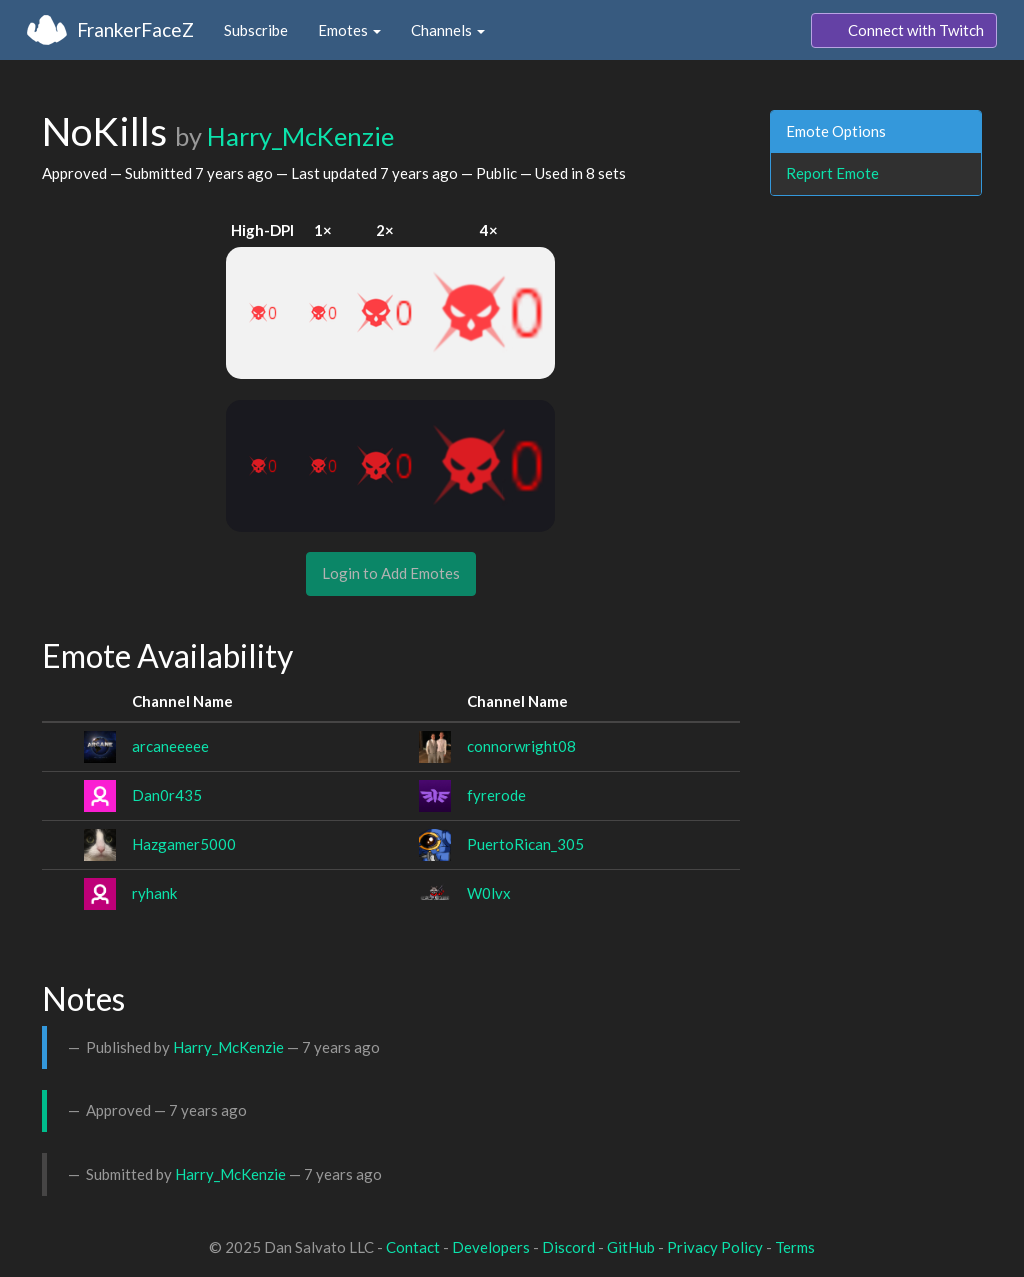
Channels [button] (448, 30)
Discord (568, 1247)
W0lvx (489, 893)
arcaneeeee (170, 746)
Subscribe (256, 30)
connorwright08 (521, 746)
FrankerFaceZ (135, 29)
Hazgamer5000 (184, 844)
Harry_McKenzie (300, 136)
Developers (491, 1247)
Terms (795, 1247)
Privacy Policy (715, 1247)
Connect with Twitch (904, 31)
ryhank (154, 893)
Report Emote (832, 173)
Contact (413, 1247)
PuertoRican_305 (525, 844)
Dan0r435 (167, 795)
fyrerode (496, 795)
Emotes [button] (349, 30)
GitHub (631, 1247)
